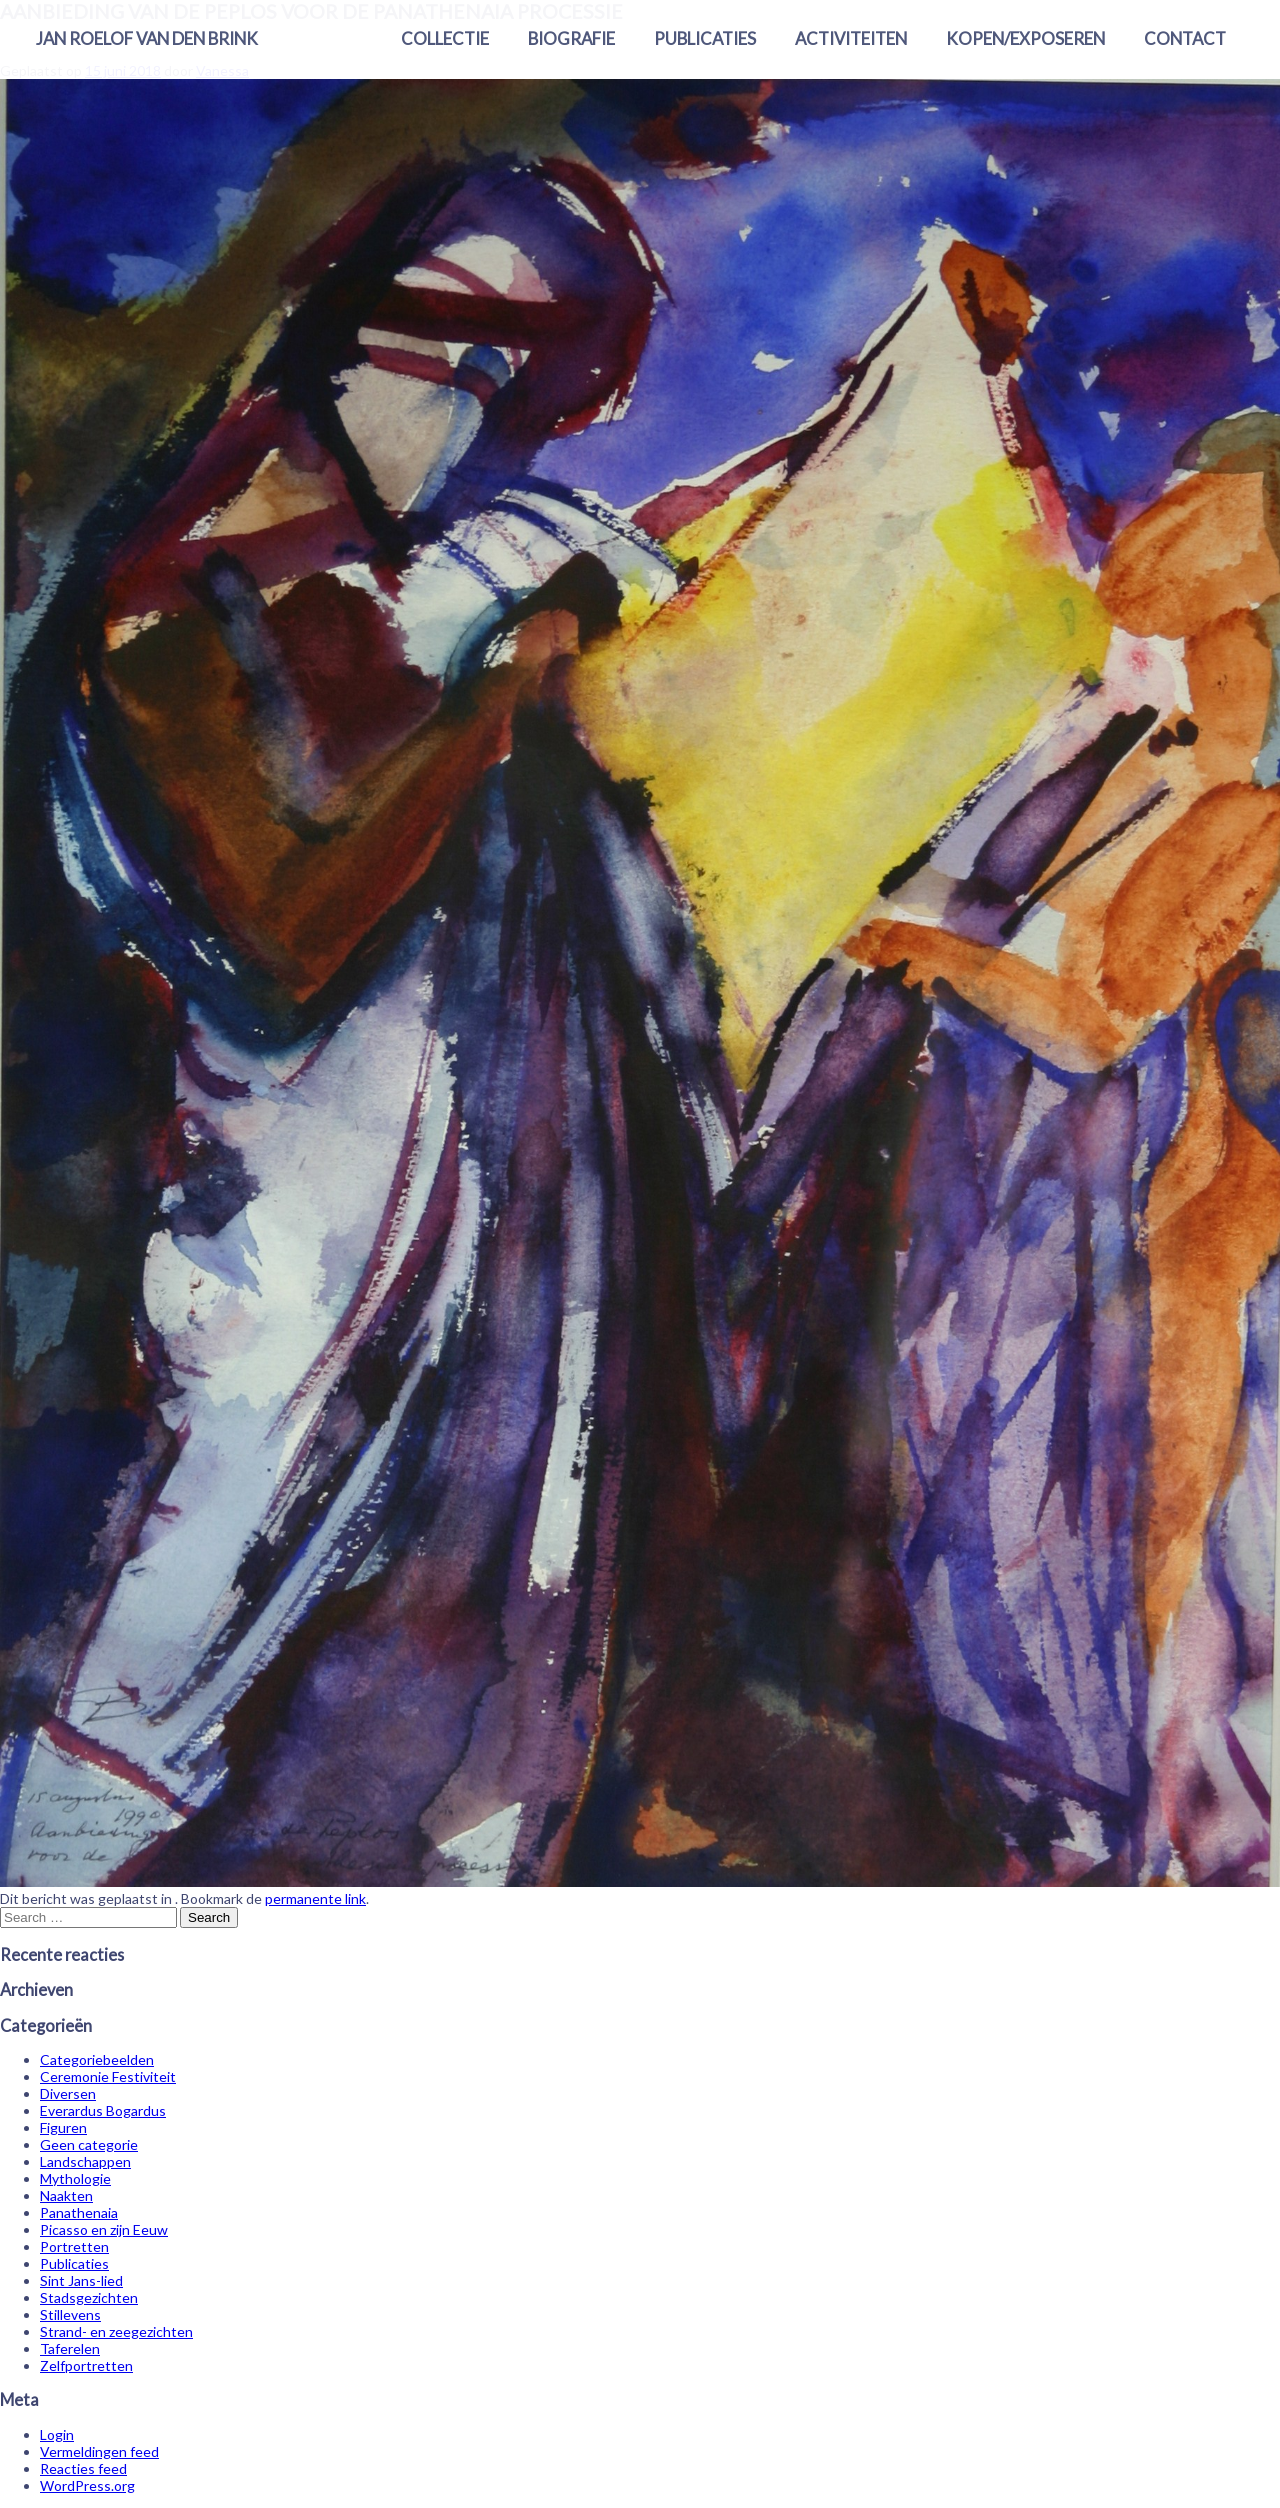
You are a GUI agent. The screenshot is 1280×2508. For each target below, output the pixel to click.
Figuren (63, 2127)
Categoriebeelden (97, 2059)
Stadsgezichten (89, 2297)
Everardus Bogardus (103, 2110)
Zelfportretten (86, 2365)
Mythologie (75, 2178)
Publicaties (705, 38)
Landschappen (85, 2161)
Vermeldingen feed (99, 2451)
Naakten (66, 2195)
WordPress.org (87, 2485)
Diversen (68, 2093)
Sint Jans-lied (81, 2280)
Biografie (571, 38)
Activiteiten (851, 38)
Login (57, 2434)
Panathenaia (79, 2212)
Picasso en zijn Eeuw (104, 2229)
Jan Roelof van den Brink (147, 38)
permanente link (315, 1898)
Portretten (74, 2246)
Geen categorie (89, 2144)
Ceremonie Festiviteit (108, 2076)
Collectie (445, 38)
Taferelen (70, 2348)
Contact (1185, 38)
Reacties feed (83, 2468)
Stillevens (70, 2314)
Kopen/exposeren (1025, 38)
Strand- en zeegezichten (116, 2331)
